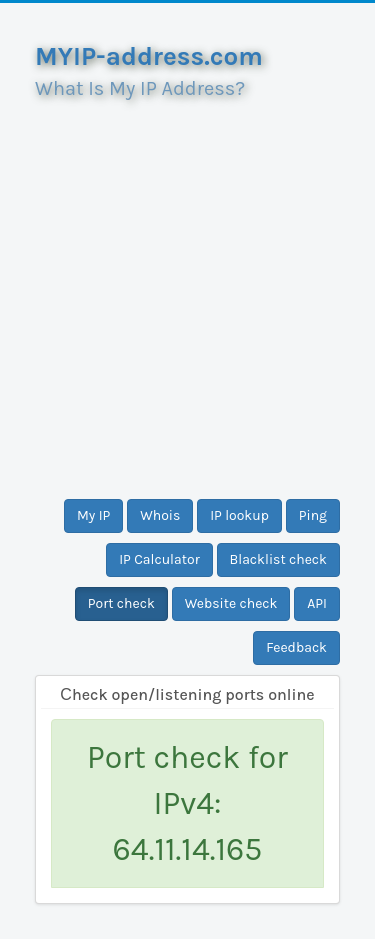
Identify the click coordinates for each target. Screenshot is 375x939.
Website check (231, 603)
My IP (93, 515)
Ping (313, 515)
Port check (121, 603)
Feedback (296, 647)
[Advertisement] (187, 291)
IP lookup (239, 515)
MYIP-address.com (149, 56)
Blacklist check (278, 559)
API (317, 603)
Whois (160, 515)
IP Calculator (159, 559)
